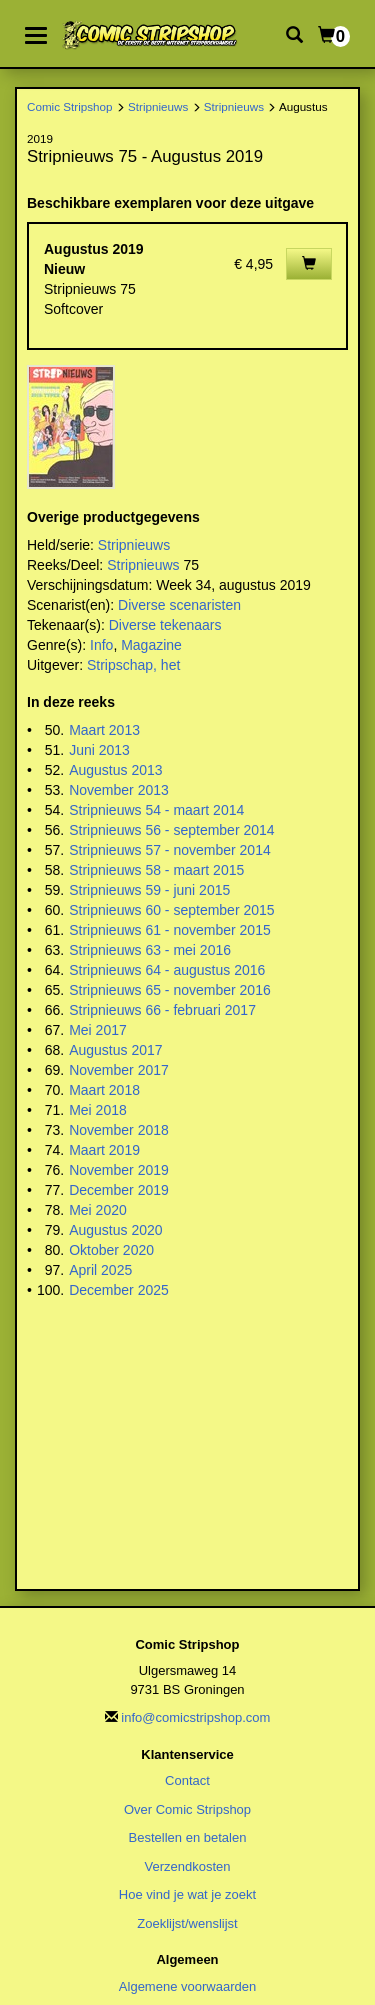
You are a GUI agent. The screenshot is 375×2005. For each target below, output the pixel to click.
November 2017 (119, 1070)
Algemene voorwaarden (187, 1986)
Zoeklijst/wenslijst (187, 1923)
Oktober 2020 (111, 1250)
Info (101, 645)
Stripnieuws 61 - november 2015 (170, 930)
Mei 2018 (98, 1110)
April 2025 (100, 1270)
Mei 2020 (98, 1210)
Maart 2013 (104, 730)
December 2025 (119, 1290)
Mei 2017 (98, 1030)
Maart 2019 (104, 1150)
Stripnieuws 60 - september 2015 (171, 910)
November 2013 (119, 790)
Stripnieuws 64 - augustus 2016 (167, 970)
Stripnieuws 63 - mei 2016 (150, 950)
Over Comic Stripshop (187, 1809)
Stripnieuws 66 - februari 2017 (162, 1010)
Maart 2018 (104, 1090)
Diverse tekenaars (165, 625)
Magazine (151, 645)
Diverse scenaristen (179, 605)
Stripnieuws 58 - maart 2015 (156, 870)
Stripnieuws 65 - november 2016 (170, 990)
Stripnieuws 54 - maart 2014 (156, 810)
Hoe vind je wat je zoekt (187, 1894)
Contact (187, 1780)
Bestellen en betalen (188, 1837)
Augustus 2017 (115, 1050)
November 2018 (119, 1130)
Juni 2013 (99, 750)
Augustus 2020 (115, 1230)
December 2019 (119, 1190)
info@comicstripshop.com (195, 1717)
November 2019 (119, 1170)
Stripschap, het (133, 665)
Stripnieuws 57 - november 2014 (170, 850)
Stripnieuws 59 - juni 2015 (149, 890)
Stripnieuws (158, 106)
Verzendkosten (187, 1866)
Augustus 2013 (115, 770)
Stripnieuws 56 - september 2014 (171, 830)
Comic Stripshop (70, 106)
